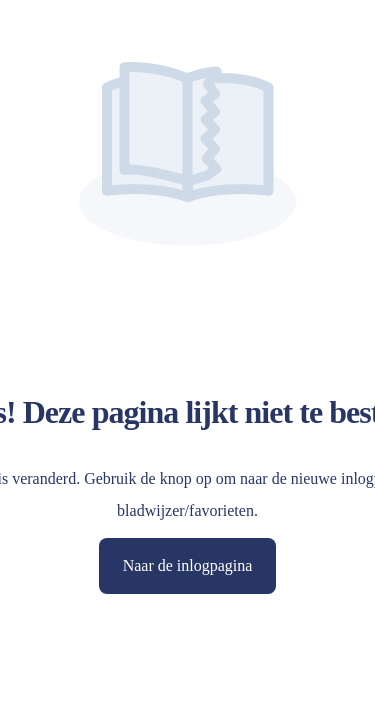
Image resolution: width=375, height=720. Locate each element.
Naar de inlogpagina (188, 565)
